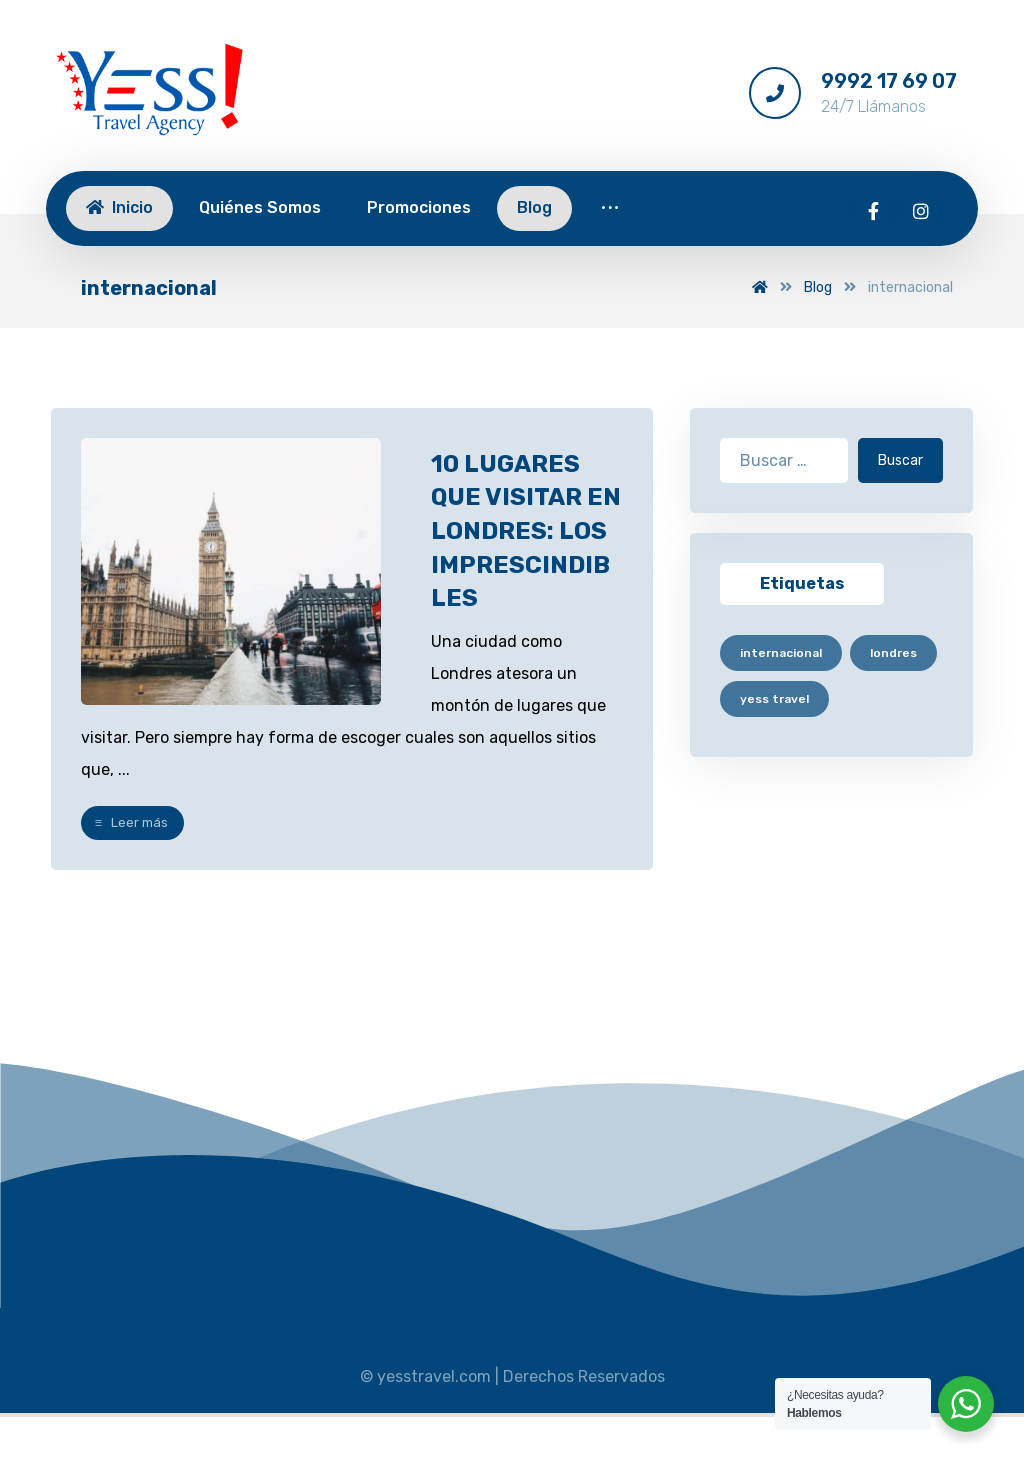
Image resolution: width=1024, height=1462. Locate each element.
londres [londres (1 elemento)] (893, 653)
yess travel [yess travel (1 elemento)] (774, 699)
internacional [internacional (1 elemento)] (781, 653)
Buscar (900, 460)
